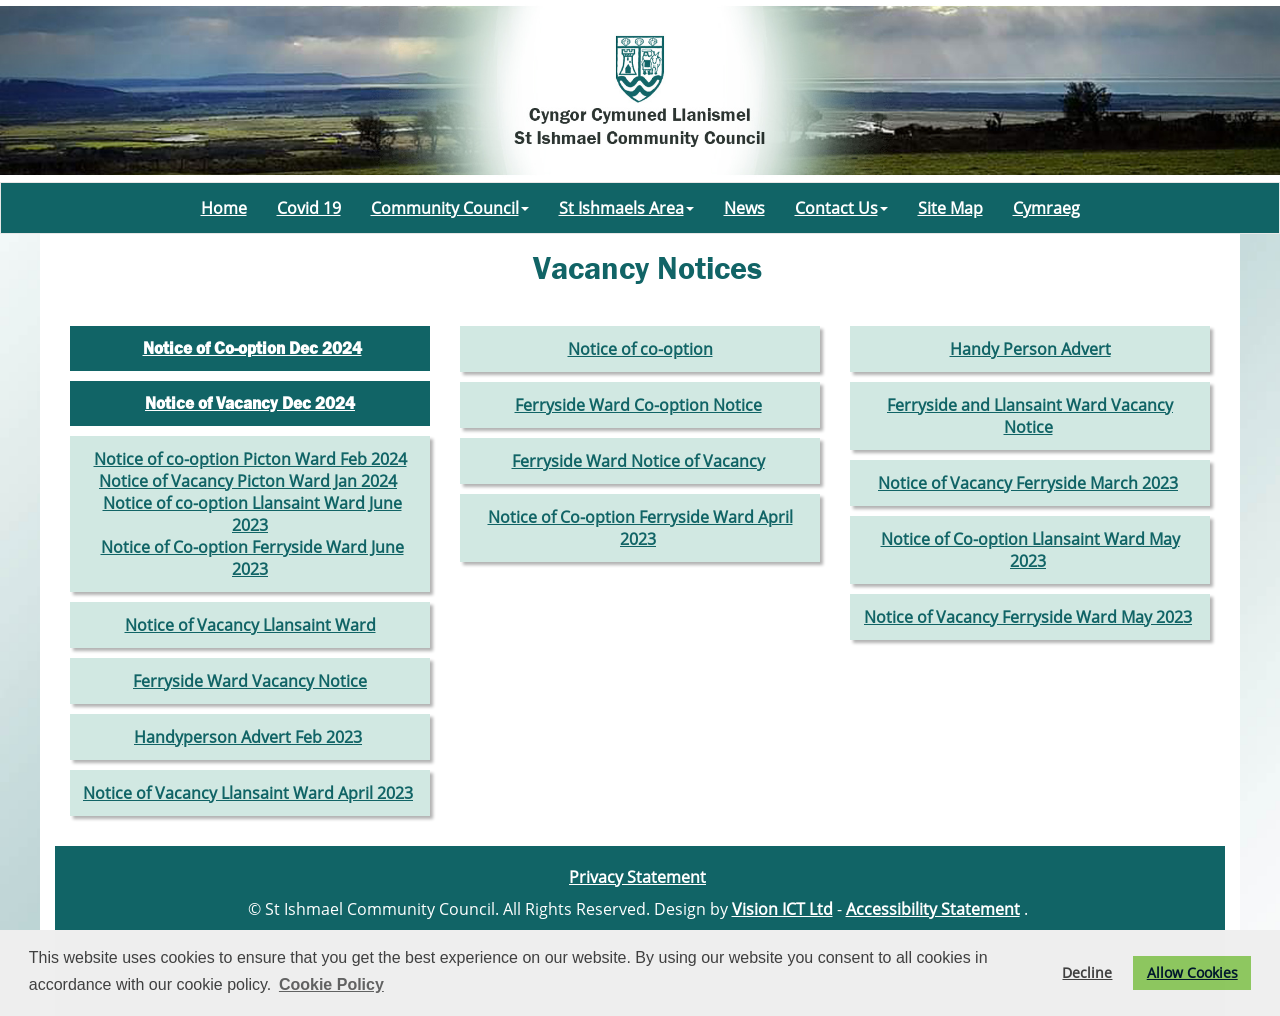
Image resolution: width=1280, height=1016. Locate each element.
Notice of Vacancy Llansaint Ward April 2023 (248, 793)
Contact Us (841, 208)
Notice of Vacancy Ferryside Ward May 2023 (1028, 617)
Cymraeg (1046, 208)
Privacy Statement (637, 877)
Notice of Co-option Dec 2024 (252, 348)
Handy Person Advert (1030, 349)
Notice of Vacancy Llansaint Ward (250, 625)
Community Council (450, 208)
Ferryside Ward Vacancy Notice (250, 681)
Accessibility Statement (933, 909)
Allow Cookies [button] (1192, 972)
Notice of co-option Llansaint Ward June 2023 (252, 514)
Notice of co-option (640, 349)
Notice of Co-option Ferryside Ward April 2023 (640, 528)
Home (224, 208)
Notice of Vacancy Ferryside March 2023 (1028, 483)
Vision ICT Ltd (782, 909)
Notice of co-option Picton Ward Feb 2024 (250, 459)
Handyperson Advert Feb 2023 (248, 737)
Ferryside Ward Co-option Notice (638, 405)
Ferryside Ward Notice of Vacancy (638, 461)
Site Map (950, 208)
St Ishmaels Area (626, 208)
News (744, 208)
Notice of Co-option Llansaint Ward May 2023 (1030, 550)
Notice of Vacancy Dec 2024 (250, 403)
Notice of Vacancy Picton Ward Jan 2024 (248, 481)
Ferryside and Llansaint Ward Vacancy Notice (1030, 416)
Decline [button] (1087, 972)
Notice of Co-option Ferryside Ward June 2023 (252, 558)
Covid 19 (309, 208)
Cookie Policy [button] (331, 984)
